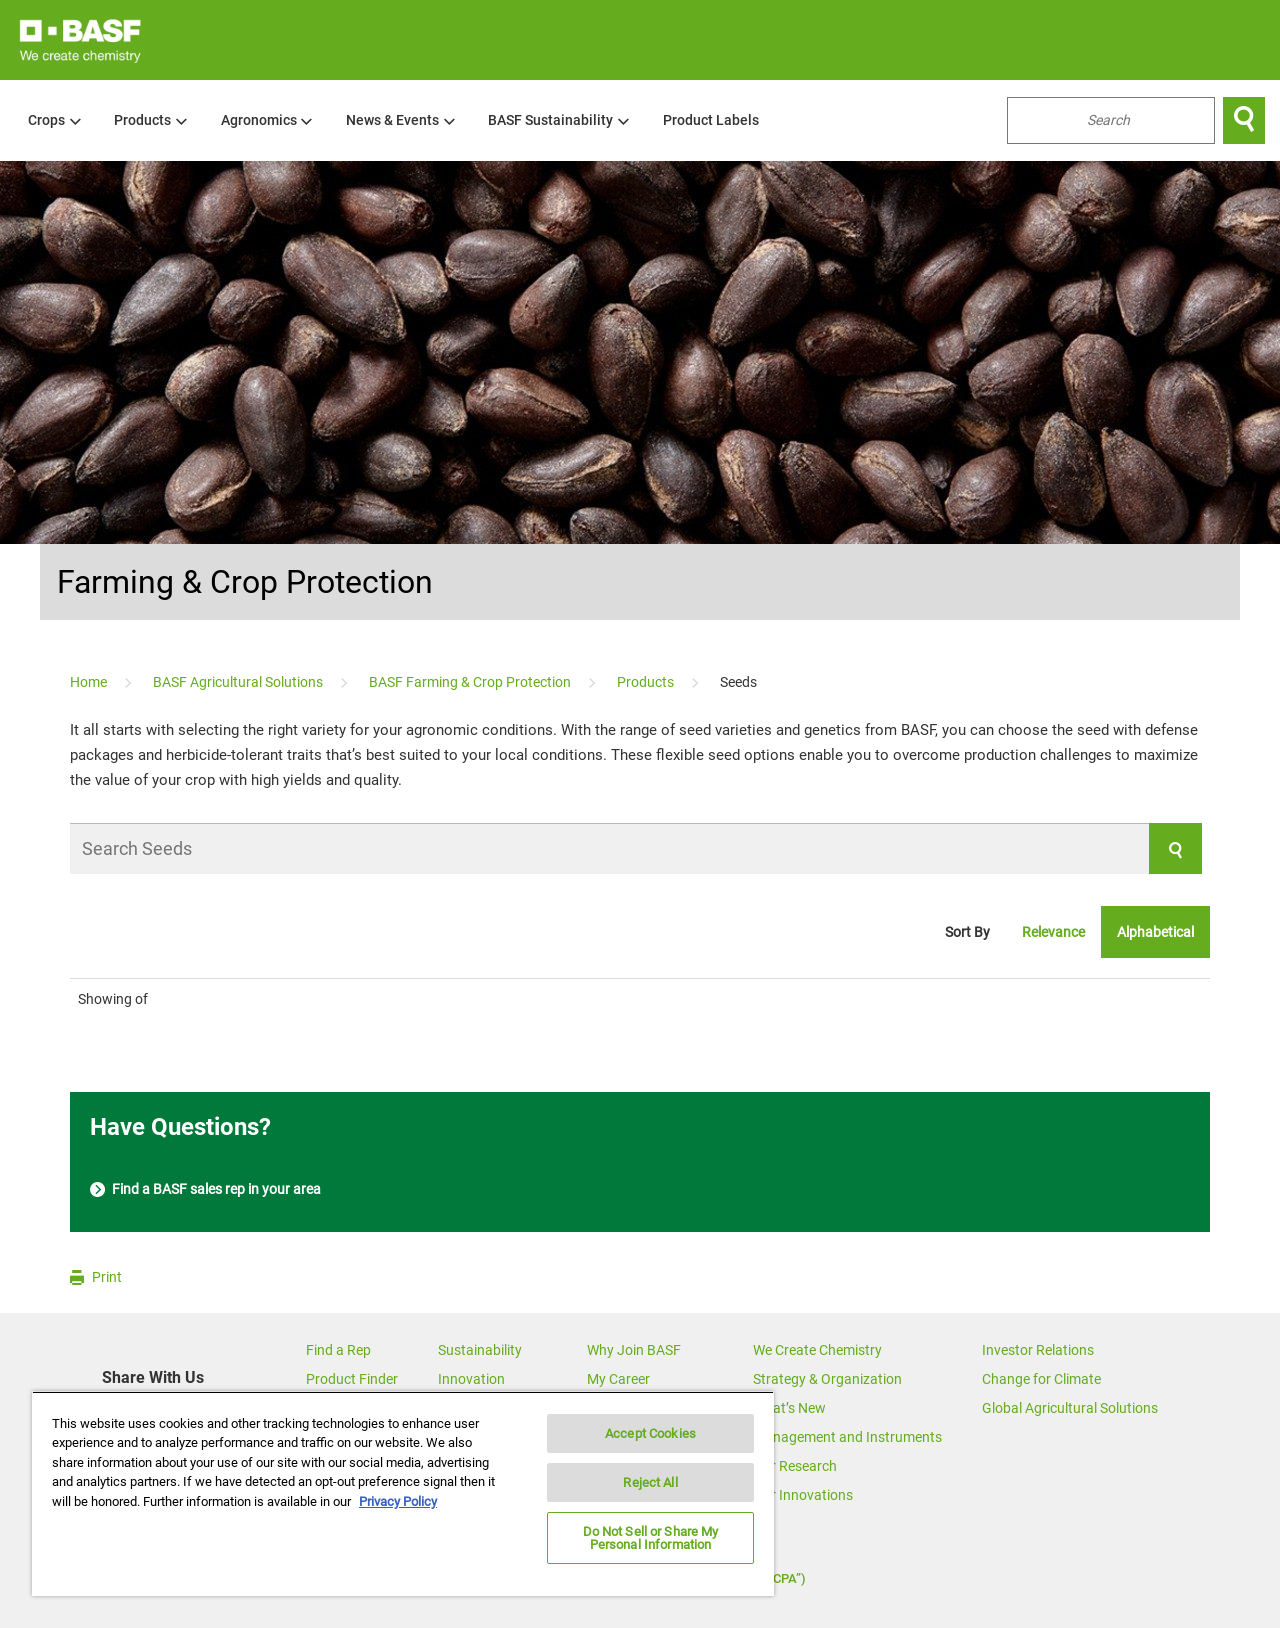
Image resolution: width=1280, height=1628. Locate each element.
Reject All (650, 1482)
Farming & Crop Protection (245, 582)
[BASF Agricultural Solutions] (239, 682)
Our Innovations (803, 1495)
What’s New (789, 1408)
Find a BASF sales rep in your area (205, 1190)
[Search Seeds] (636, 848)
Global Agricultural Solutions (1070, 1408)
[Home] (90, 682)
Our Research (795, 1466)
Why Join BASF (634, 1350)
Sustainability (480, 1350)
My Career (618, 1379)
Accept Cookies (650, 1433)
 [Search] (1244, 120)
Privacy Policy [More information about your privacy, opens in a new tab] (398, 1501)
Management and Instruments (847, 1437)
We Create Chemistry (817, 1350)
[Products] (647, 682)
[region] (403, 1493)
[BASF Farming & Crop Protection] (471, 682)
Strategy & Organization (827, 1379)
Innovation (471, 1379)
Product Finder (352, 1379)
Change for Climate (1041, 1379)
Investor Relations (1038, 1350)
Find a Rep (338, 1350)
